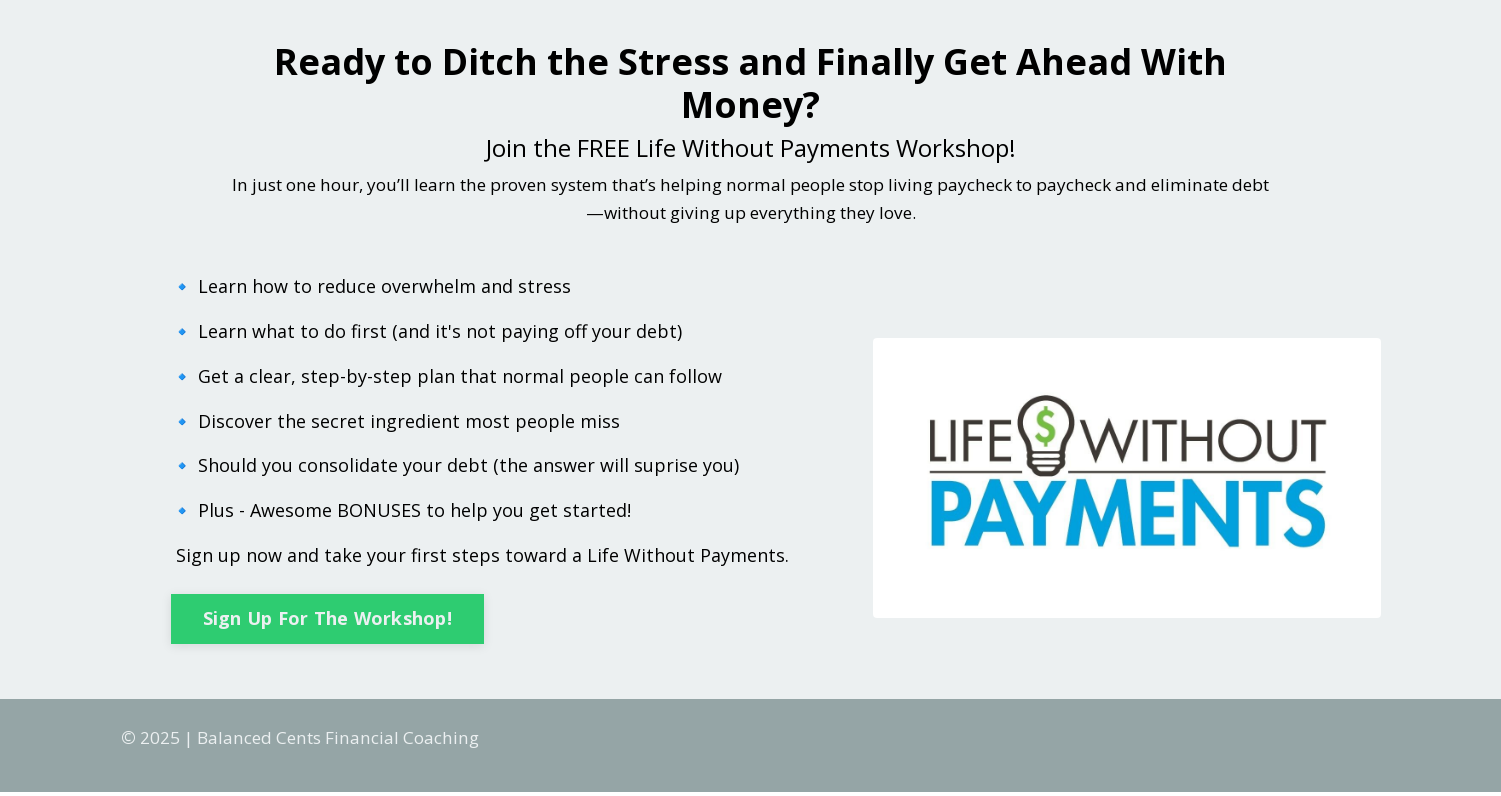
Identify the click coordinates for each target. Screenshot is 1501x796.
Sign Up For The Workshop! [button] (327, 621)
